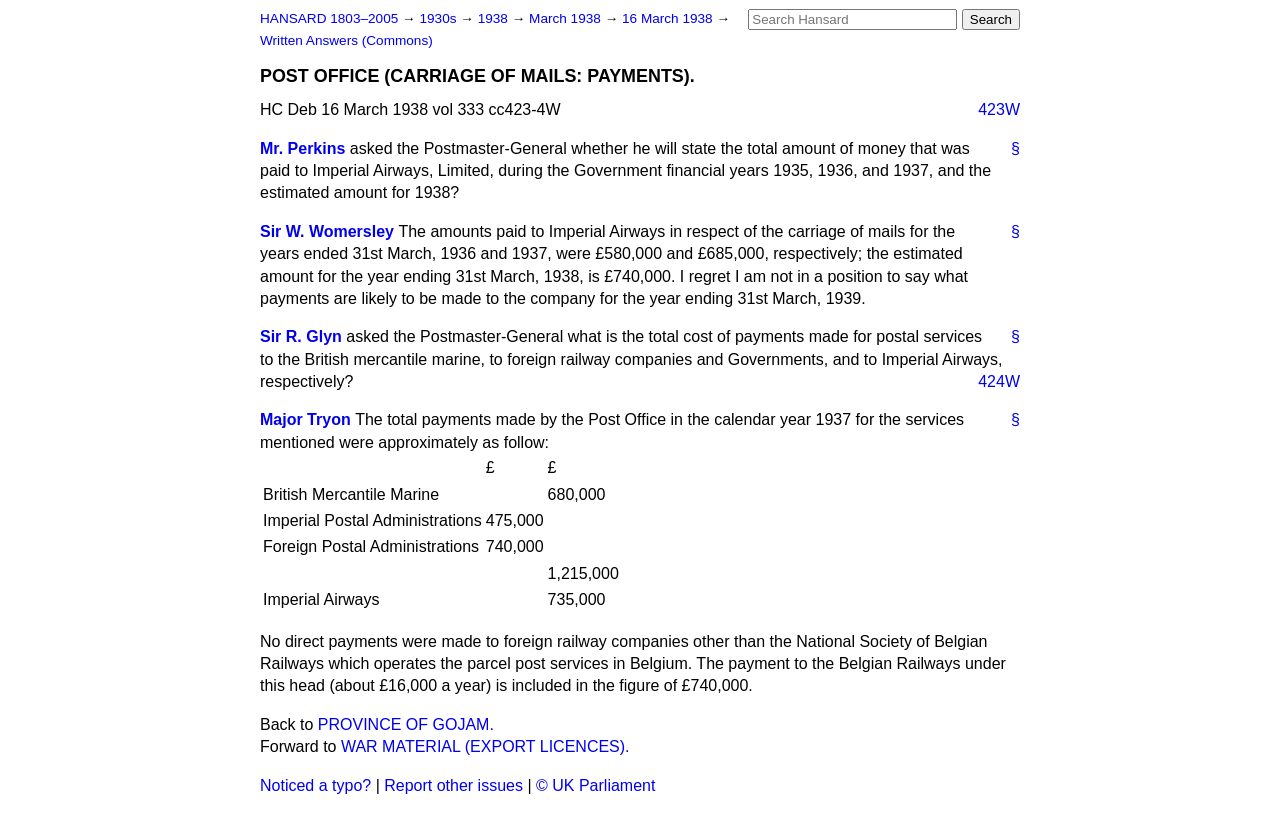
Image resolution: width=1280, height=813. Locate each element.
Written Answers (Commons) (346, 40)
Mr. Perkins (302, 148)
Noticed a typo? (315, 785)
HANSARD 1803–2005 (329, 18)
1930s (439, 18)
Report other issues (453, 785)
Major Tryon (305, 419)
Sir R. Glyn (301, 336)
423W (999, 109)
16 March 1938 (669, 18)
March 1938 (567, 18)
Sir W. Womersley (327, 231)
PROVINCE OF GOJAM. (406, 724)
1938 (495, 18)
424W (999, 381)
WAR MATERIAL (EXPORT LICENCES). (485, 746)
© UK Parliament (595, 785)
